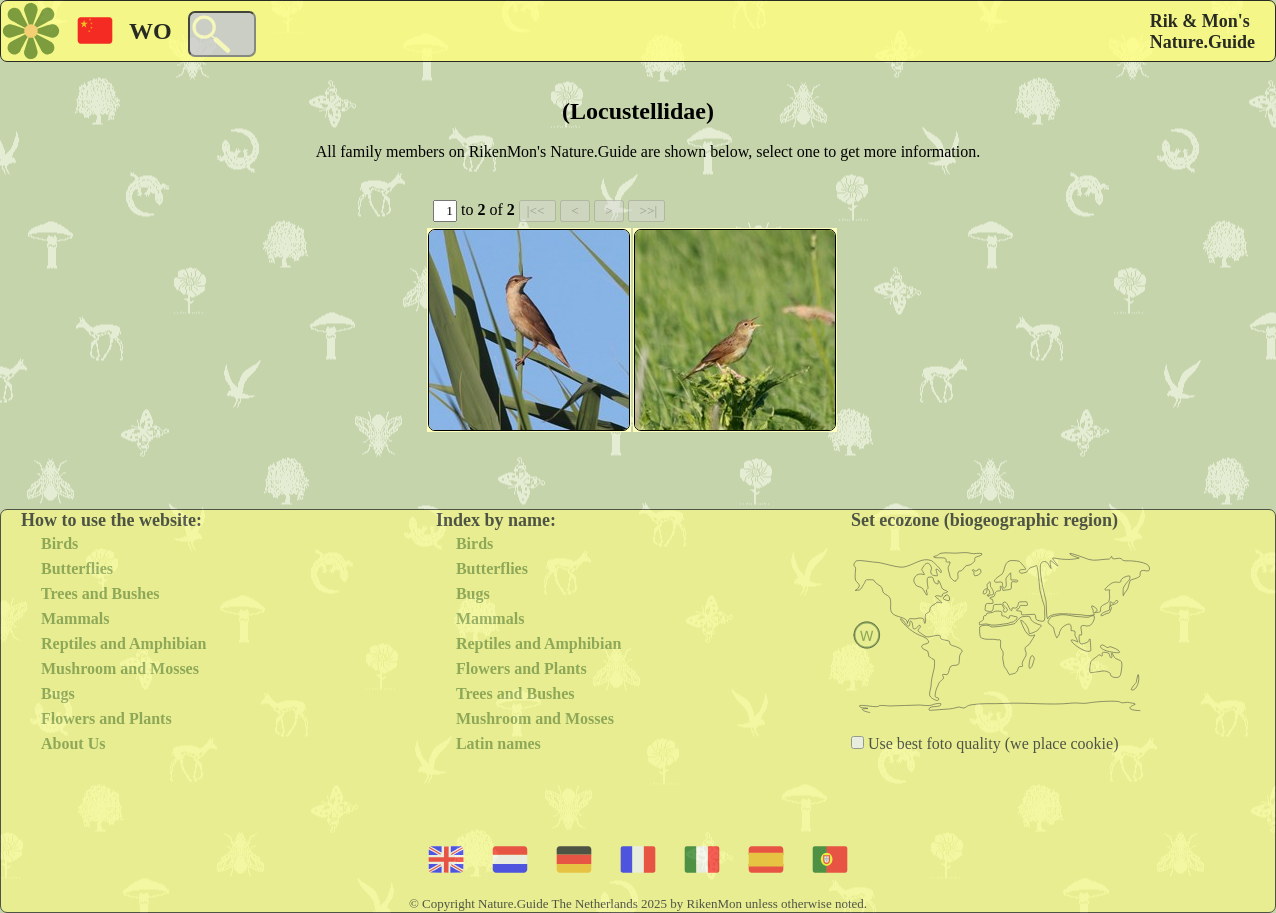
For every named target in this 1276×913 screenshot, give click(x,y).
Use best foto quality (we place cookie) (991, 743)
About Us (73, 743)
